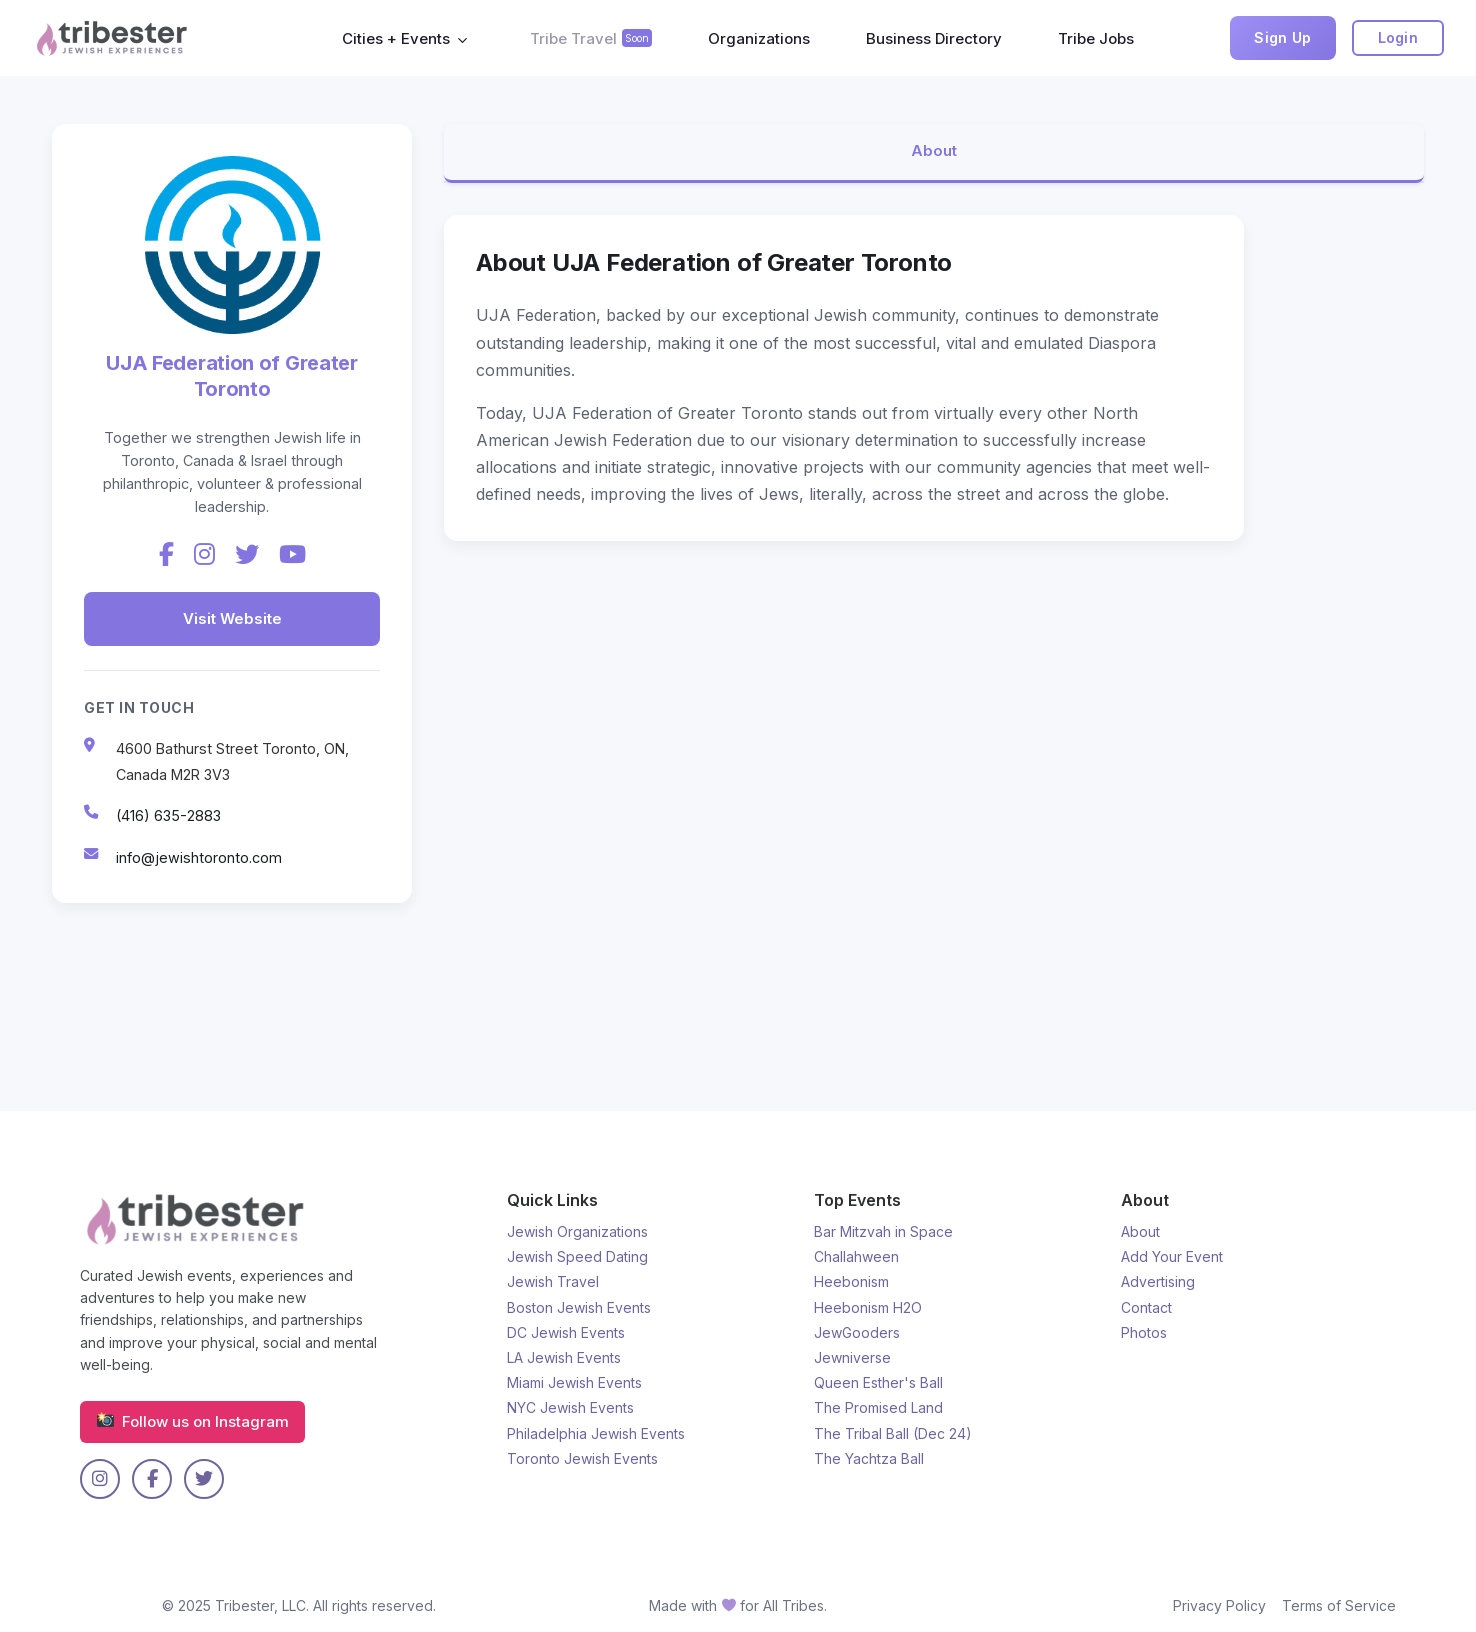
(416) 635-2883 (168, 815)
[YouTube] (292, 555)
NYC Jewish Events (570, 1407)
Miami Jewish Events (574, 1382)
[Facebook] (166, 555)
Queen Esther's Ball (878, 1382)
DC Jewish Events (566, 1332)
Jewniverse (852, 1357)
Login (1398, 37)
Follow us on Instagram (192, 1422)
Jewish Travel (553, 1281)
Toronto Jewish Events (582, 1458)
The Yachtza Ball (869, 1458)
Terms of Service (1339, 1605)
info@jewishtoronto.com (199, 857)
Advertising (1158, 1281)
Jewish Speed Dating (577, 1256)
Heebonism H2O (868, 1307)
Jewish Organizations (577, 1231)
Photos (1144, 1332)
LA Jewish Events (564, 1357)
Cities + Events (396, 38)
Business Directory (934, 38)
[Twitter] (247, 555)
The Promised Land (878, 1407)
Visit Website (232, 618)
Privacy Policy (1219, 1605)
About (934, 151)
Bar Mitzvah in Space (883, 1231)
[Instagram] (204, 555)
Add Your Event (1172, 1256)
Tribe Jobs (1096, 38)
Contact (1146, 1307)
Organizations (759, 38)
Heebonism (851, 1281)
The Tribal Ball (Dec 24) (893, 1433)
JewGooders (857, 1332)
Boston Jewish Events (579, 1307)
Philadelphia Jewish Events (596, 1433)
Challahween (856, 1256)
